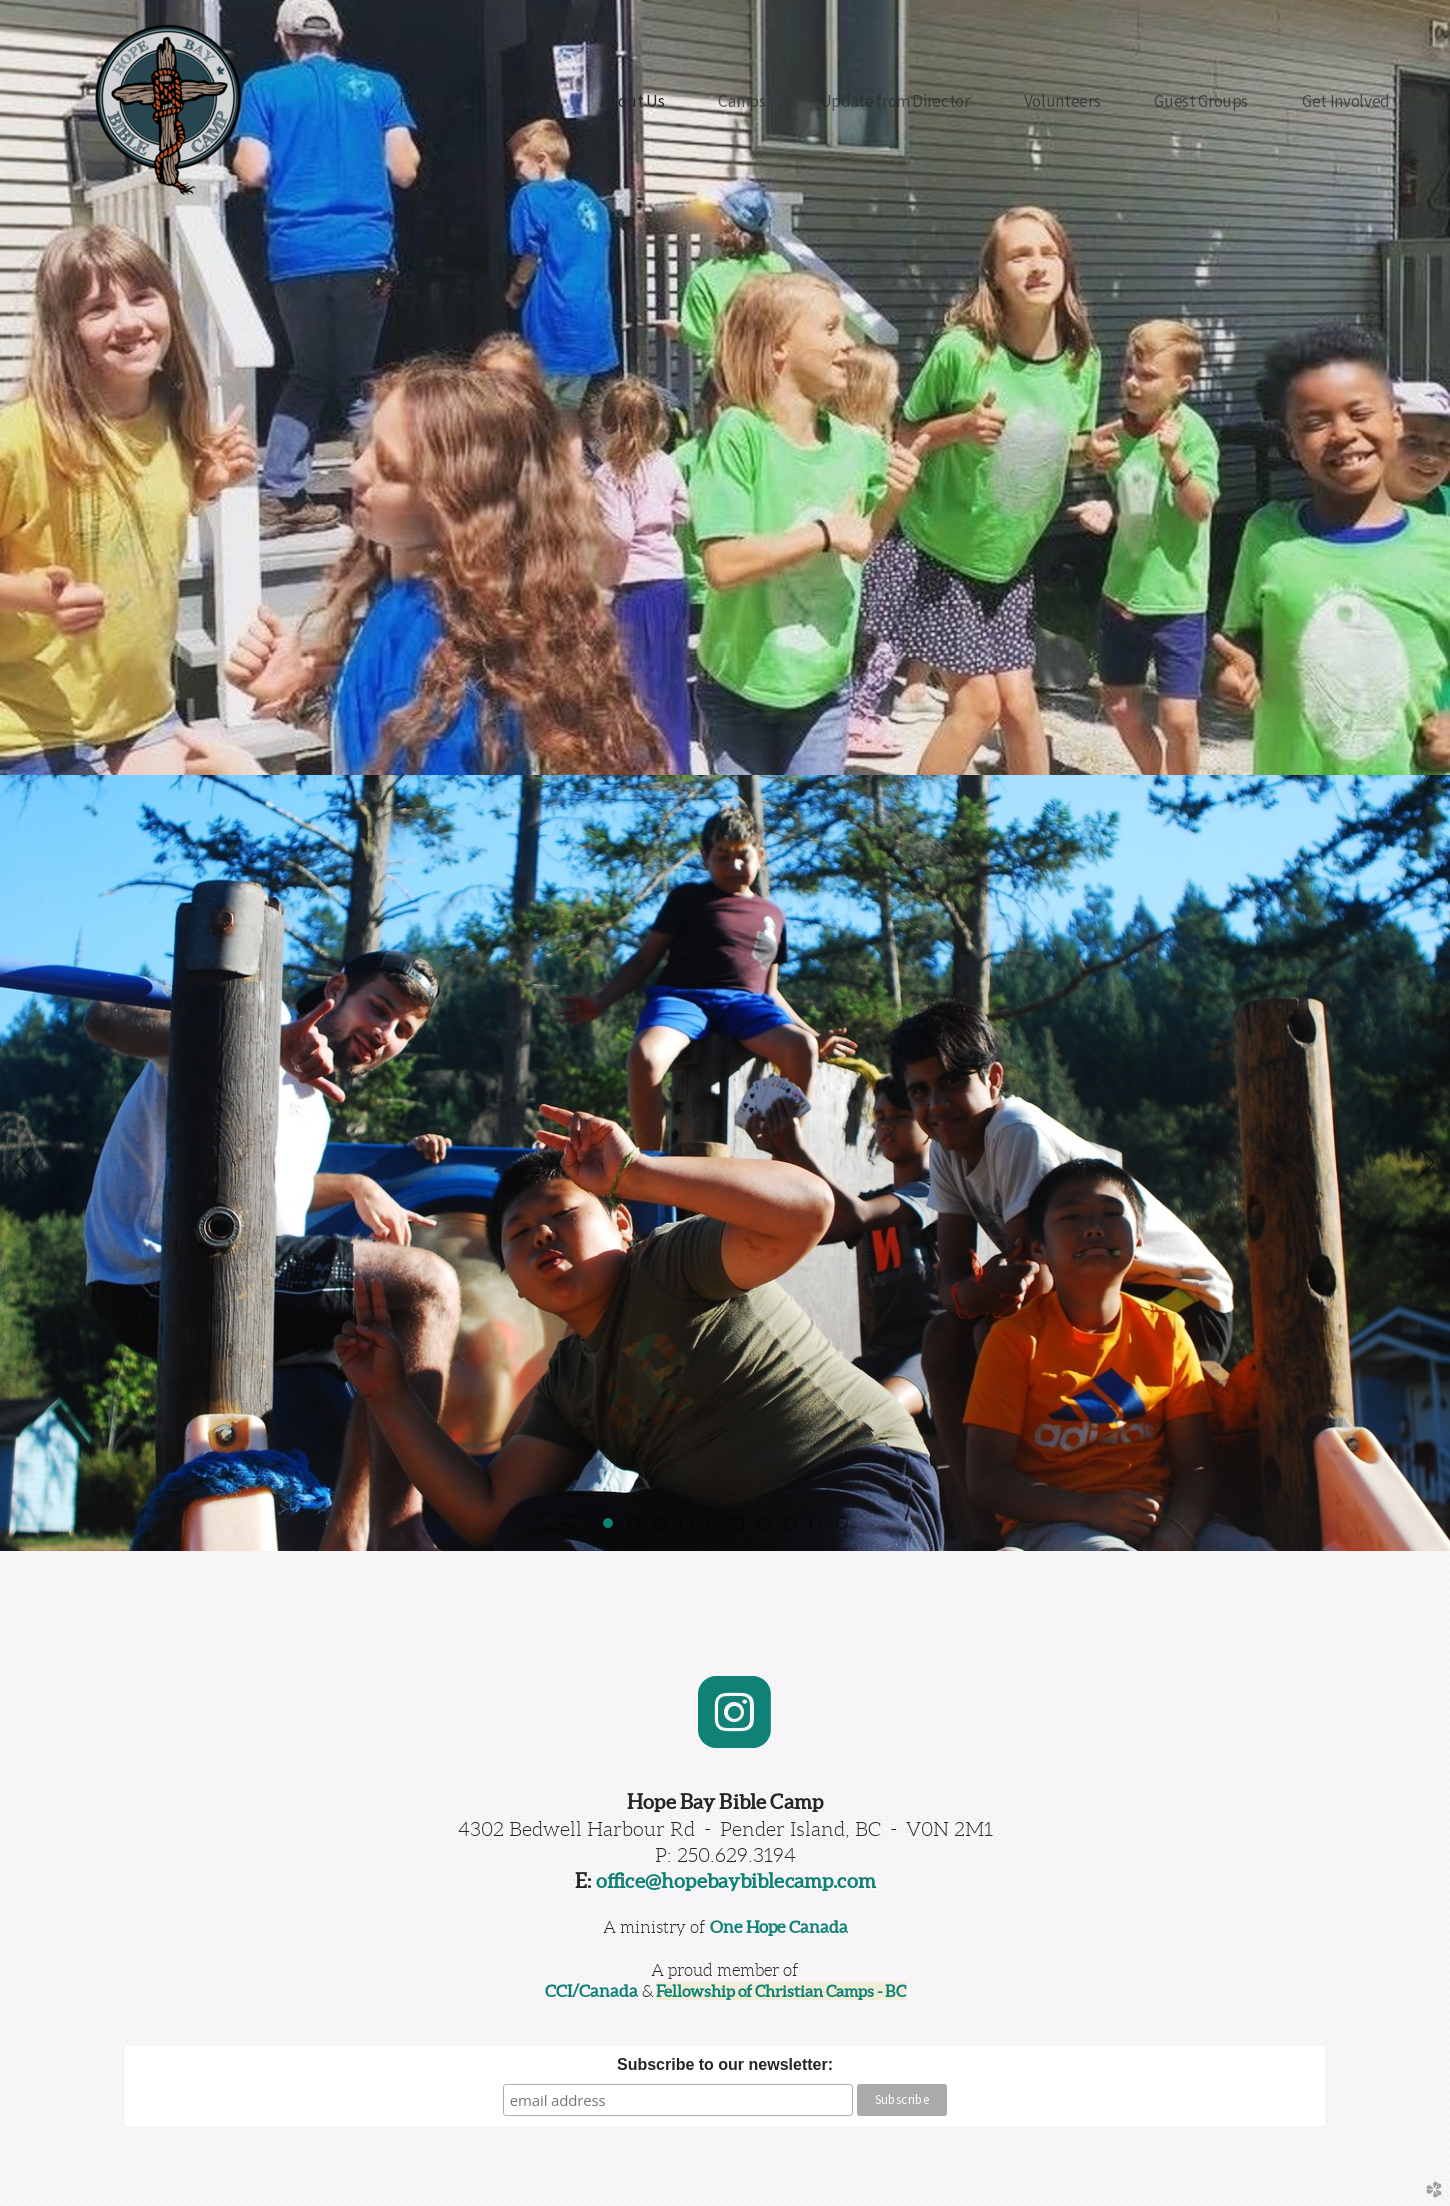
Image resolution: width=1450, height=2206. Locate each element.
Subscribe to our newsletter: (725, 2064)
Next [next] (1427, 1163)
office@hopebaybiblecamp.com (736, 1880)
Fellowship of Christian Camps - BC (781, 1991)
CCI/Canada (591, 1991)
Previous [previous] (23, 1163)
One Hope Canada (779, 1927)
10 (846, 1527)
